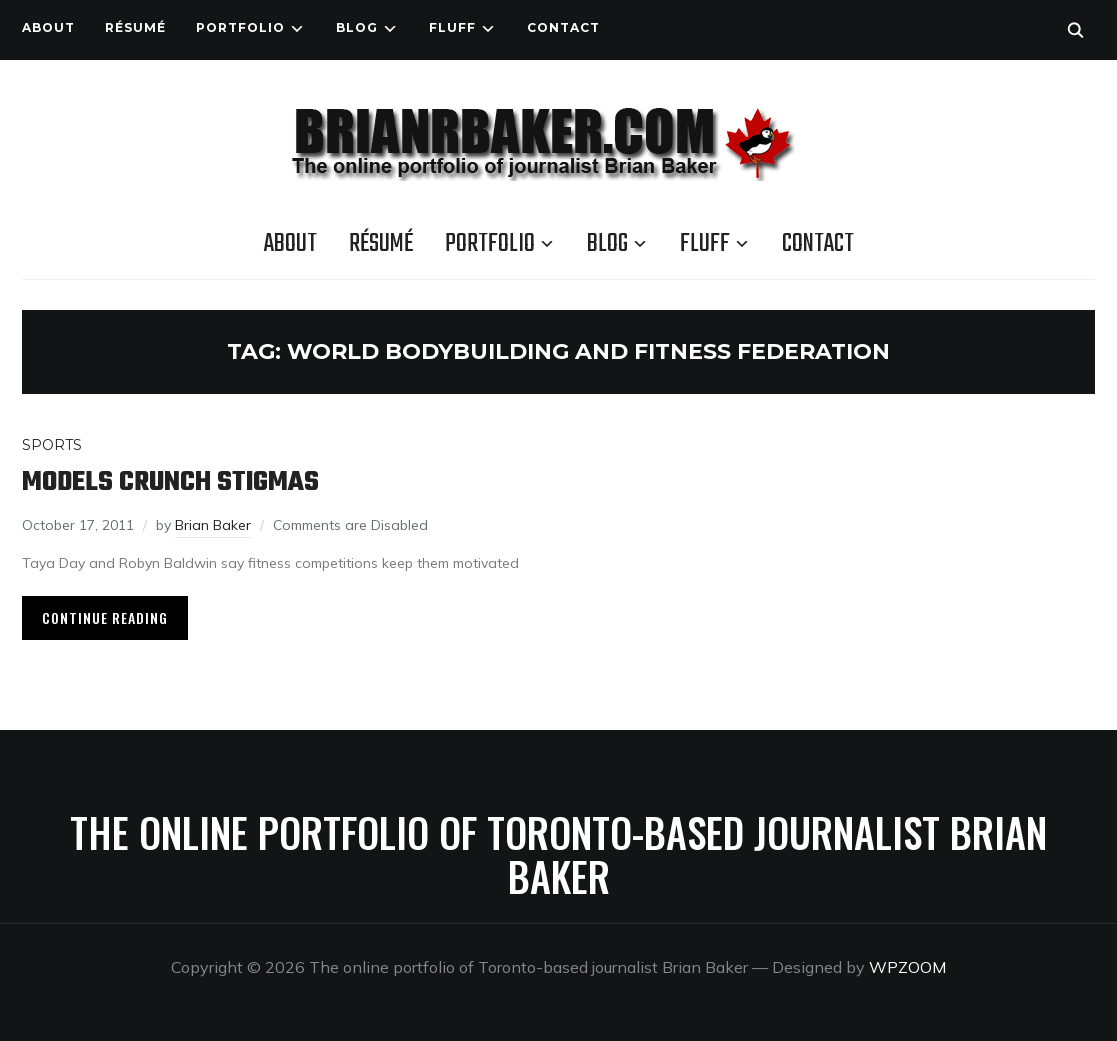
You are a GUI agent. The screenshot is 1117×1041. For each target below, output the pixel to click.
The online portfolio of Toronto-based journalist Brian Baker (558, 854)
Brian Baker (213, 525)
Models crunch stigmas (170, 482)
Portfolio (240, 27)
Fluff (452, 27)
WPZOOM (907, 967)
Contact (563, 27)
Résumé (135, 27)
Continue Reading (105, 617)
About (48, 27)
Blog (357, 27)
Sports (52, 445)
